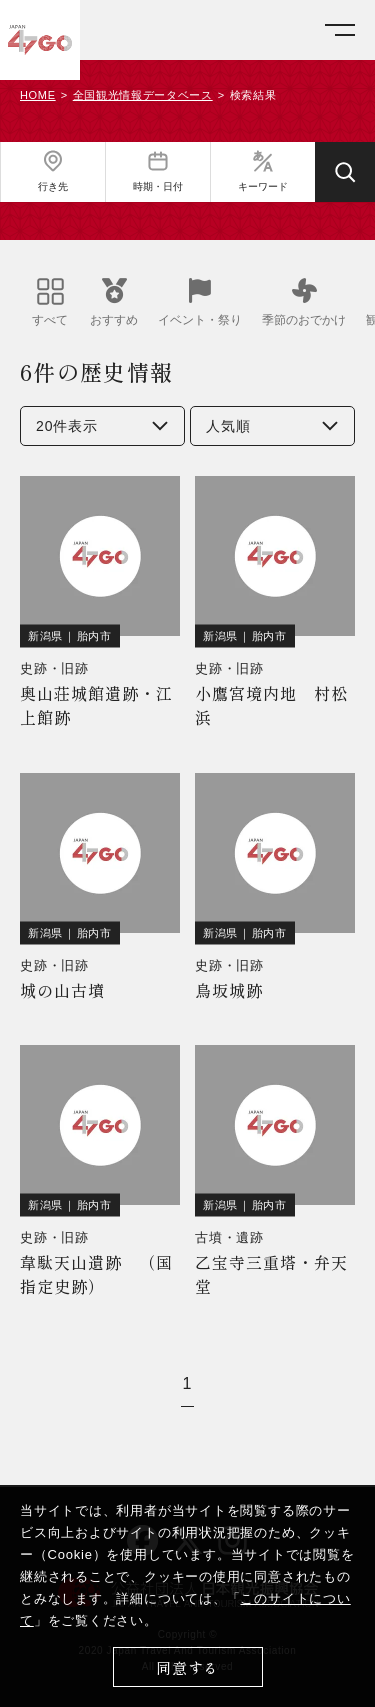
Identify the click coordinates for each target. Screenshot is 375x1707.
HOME (38, 95)
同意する (187, 1667)
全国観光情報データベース (143, 95)
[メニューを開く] (340, 30)
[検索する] (345, 172)
